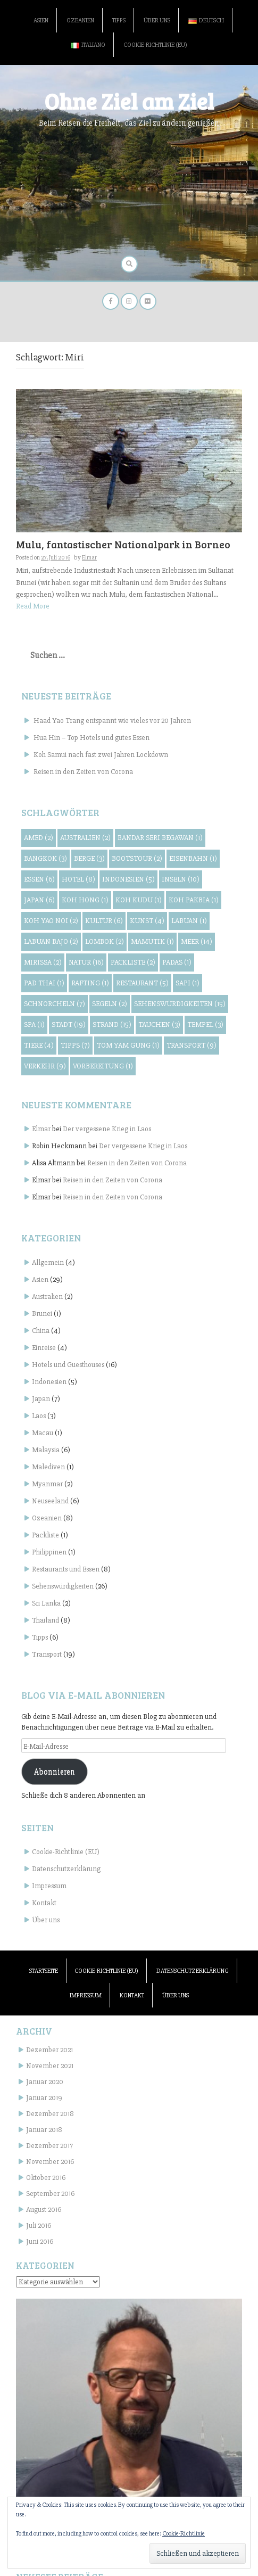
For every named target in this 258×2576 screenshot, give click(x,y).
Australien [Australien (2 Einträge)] (85, 837)
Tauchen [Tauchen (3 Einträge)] (159, 1024)
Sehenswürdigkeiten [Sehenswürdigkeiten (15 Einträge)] (180, 1003)
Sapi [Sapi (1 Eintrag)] (187, 982)
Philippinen (49, 1552)
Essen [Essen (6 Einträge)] (39, 879)
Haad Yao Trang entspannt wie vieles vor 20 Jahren (112, 720)
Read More (32, 606)
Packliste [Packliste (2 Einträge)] (133, 962)
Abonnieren (54, 1771)
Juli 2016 (38, 2225)
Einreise (44, 1347)
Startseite (43, 1971)
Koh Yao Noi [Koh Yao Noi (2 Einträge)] (51, 920)
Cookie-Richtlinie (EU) (155, 45)
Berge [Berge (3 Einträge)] (89, 858)
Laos (39, 1415)
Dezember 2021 (49, 2049)
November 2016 (50, 2161)
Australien (47, 1296)
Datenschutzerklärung (66, 1868)
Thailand (45, 1620)
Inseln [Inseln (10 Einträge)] (180, 879)
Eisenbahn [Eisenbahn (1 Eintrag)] (193, 858)
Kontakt (44, 1902)
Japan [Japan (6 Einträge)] (39, 899)
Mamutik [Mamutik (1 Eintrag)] (152, 941)
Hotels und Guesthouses (68, 1364)
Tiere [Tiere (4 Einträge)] (39, 1045)
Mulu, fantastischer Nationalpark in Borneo (123, 544)
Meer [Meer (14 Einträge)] (196, 941)
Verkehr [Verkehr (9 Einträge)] (45, 1066)
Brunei (42, 1313)
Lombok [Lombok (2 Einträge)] (104, 941)
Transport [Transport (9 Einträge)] (192, 1045)
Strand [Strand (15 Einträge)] (112, 1024)
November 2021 (49, 2065)
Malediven (48, 1466)
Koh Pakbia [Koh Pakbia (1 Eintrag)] (194, 899)
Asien (41, 20)
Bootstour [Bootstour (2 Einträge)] (137, 858)
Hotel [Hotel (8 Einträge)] (78, 879)
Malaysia (46, 1449)
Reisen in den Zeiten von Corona (83, 771)
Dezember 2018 (50, 2113)
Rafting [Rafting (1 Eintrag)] (90, 982)
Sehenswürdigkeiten (63, 1586)
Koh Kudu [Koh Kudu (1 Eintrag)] (138, 899)
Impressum (49, 1885)
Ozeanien (80, 20)
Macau (42, 1432)
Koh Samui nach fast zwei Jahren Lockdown (101, 754)
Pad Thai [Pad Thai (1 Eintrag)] (44, 982)
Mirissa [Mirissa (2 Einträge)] (43, 962)
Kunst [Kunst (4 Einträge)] (147, 920)
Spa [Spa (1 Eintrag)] (34, 1024)
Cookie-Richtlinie (183, 2534)
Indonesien (49, 1381)
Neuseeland (50, 1500)
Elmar (89, 558)
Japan (41, 1398)
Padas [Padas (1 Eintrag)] (177, 962)
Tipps (119, 20)
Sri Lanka (46, 1603)
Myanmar (47, 1483)
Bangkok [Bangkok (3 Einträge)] (45, 858)
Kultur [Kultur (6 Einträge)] (104, 920)
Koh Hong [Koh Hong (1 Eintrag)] (85, 899)
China (40, 1330)
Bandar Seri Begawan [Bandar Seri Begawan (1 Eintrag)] (160, 837)
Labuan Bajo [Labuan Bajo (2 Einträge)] (51, 941)
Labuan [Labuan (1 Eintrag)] (189, 920)
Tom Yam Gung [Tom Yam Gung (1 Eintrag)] (128, 1045)
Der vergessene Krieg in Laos (107, 1128)
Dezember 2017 (49, 2145)
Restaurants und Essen (65, 1569)
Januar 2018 (44, 2129)
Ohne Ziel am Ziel (129, 101)
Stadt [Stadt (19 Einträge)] (69, 1024)
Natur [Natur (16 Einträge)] (86, 962)
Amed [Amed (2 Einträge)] (38, 837)
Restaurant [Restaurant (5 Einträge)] (142, 982)
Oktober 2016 (45, 2177)
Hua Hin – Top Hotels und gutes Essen (91, 737)
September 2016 (50, 2193)
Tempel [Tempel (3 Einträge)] (205, 1024)
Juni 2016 (39, 2241)
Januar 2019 (44, 2097)
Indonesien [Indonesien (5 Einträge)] (128, 879)
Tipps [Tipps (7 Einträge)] (75, 1045)
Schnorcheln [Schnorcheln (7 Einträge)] (54, 1003)
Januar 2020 (44, 2081)
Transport (47, 1654)
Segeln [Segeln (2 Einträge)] (109, 1003)
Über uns (157, 20)
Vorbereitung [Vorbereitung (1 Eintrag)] (103, 1066)
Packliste (45, 1535)
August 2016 (43, 2209)
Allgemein (48, 1262)
